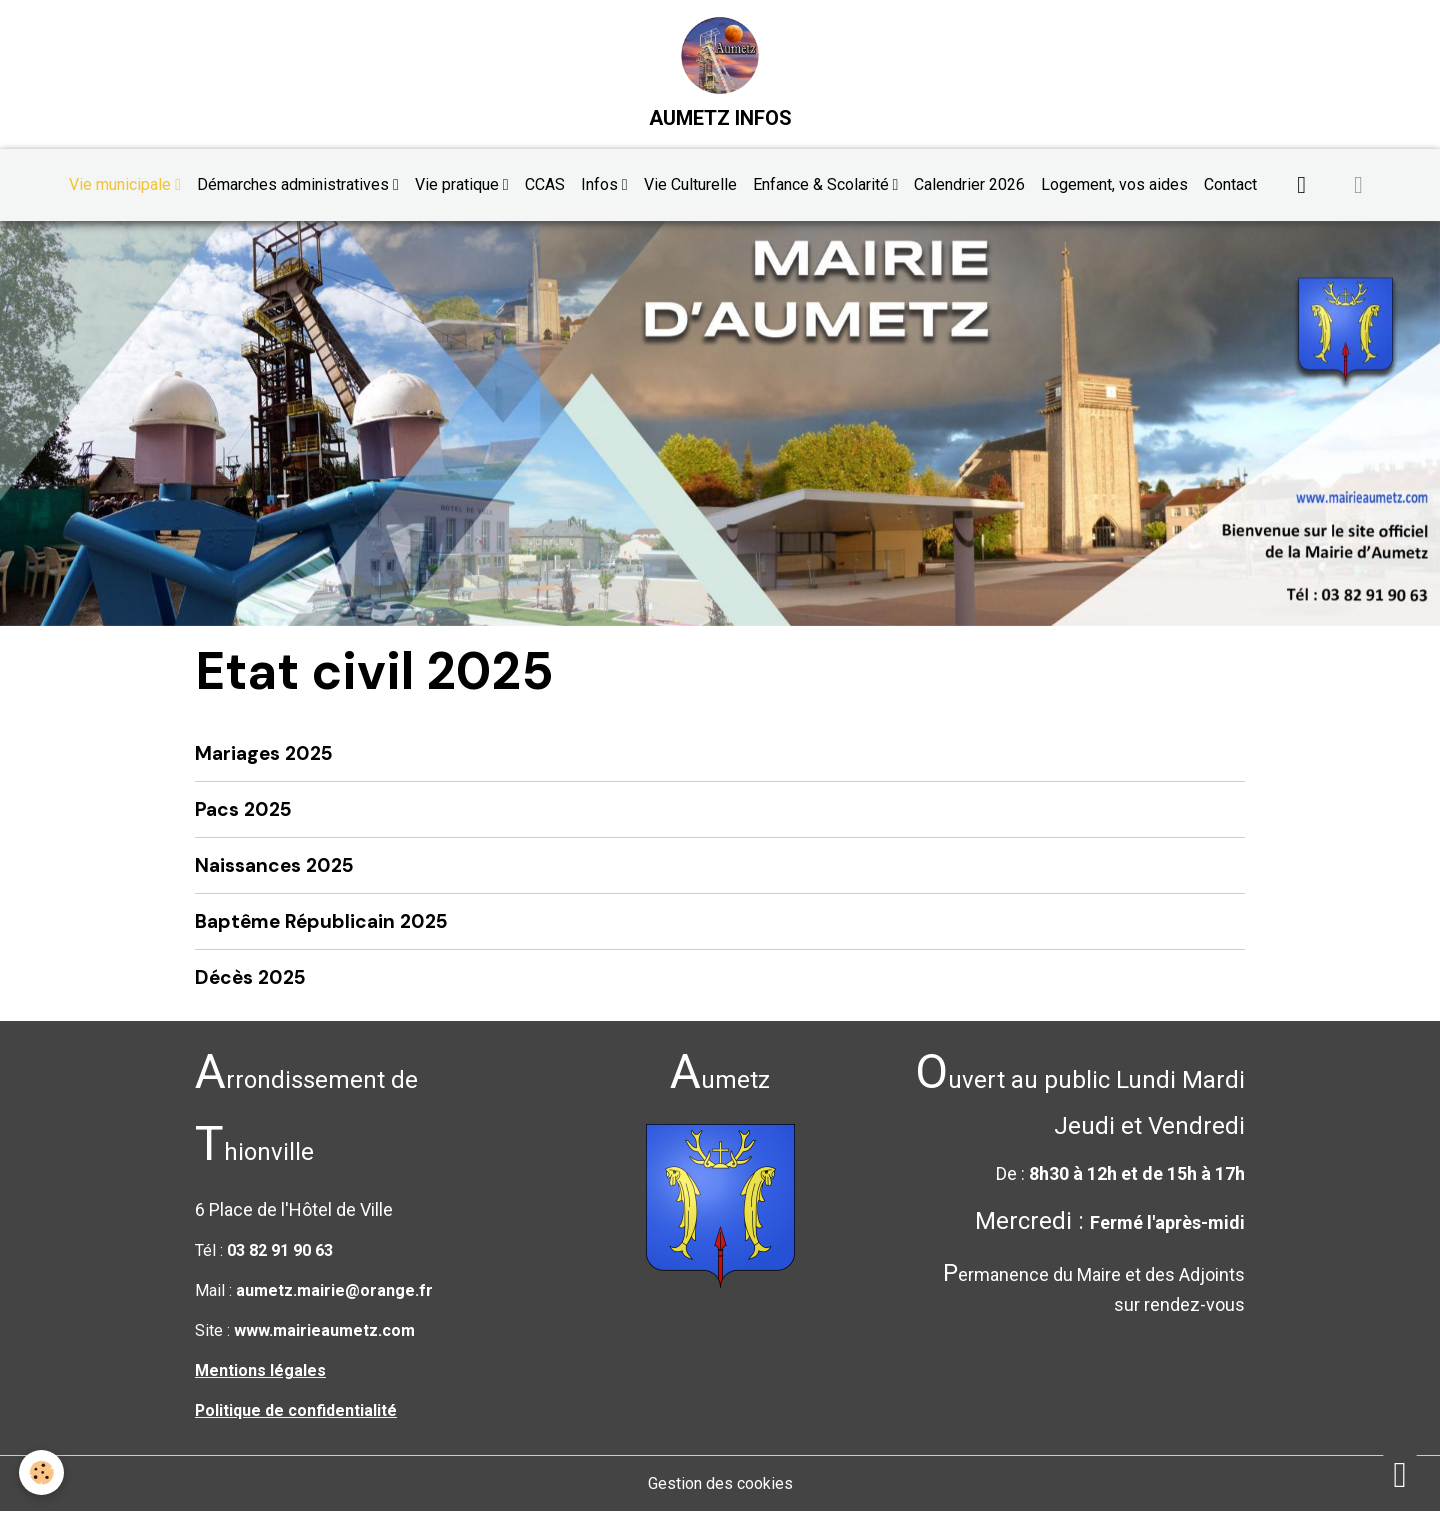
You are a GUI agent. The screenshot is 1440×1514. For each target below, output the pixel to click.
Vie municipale (122, 185)
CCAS (545, 185)
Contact (1230, 185)
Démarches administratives (295, 185)
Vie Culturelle (690, 185)
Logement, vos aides (1114, 185)
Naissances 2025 (274, 867)
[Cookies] (42, 1472)
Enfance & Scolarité (823, 185)
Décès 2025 (250, 979)
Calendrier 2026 (969, 185)
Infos (601, 185)
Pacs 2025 (243, 810)
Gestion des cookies (720, 1485)
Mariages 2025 (264, 754)
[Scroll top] (1400, 1474)
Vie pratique (459, 185)
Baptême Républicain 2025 (321, 923)
